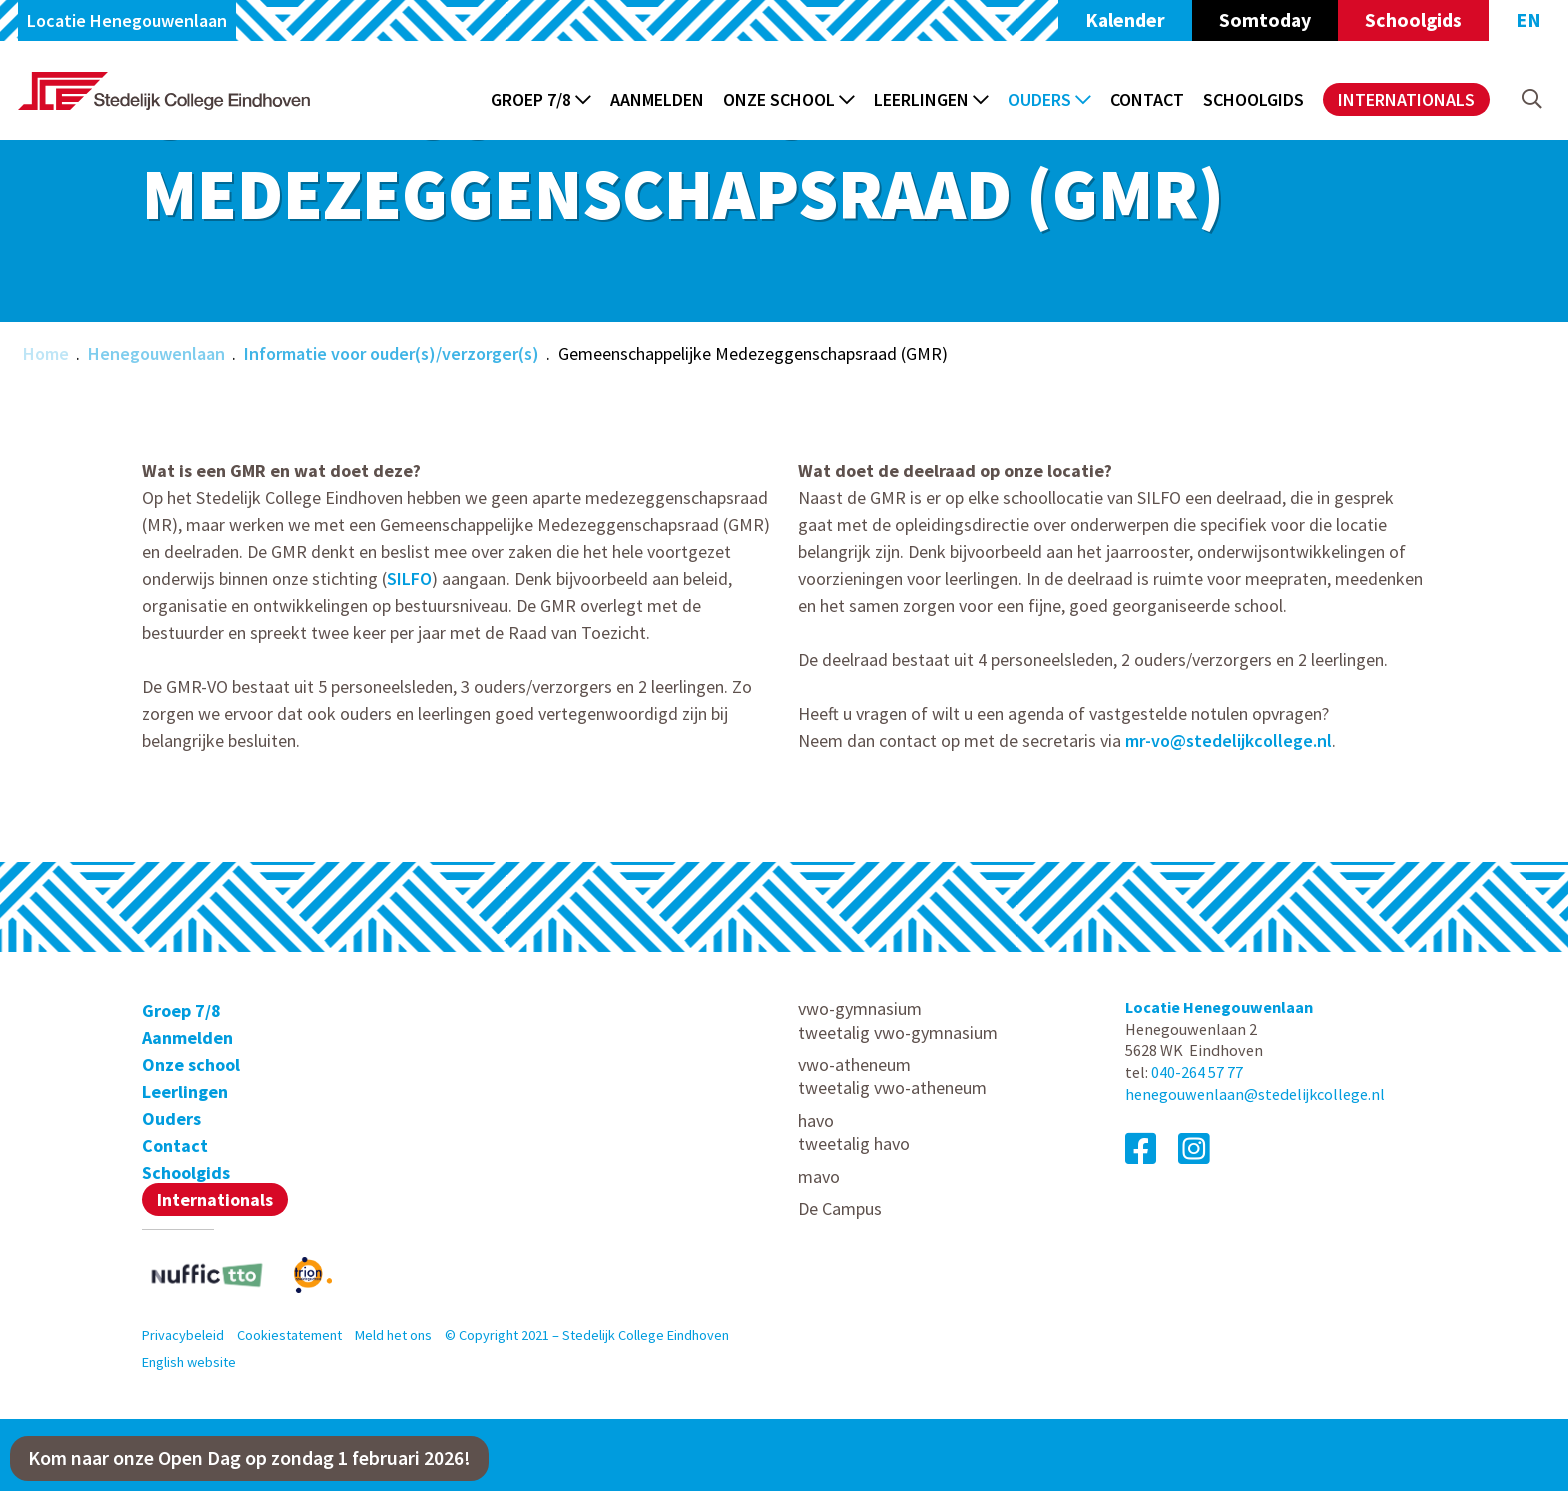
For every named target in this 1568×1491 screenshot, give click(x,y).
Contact (1147, 99)
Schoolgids (1413, 20)
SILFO (409, 578)
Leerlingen (931, 99)
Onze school (789, 99)
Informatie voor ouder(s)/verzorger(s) (391, 353)
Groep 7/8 (541, 99)
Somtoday (1265, 20)
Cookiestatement (289, 1335)
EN (1528, 20)
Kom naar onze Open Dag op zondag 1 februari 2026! (249, 1458)
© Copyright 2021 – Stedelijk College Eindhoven (587, 1335)
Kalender (1125, 20)
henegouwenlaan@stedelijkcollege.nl (1255, 1094)
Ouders (1049, 99)
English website (189, 1362)
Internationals (1406, 99)
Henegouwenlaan (156, 353)
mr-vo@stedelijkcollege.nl (1228, 740)
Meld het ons (393, 1335)
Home (46, 353)
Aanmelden (657, 99)
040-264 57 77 (1197, 1072)
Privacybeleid (183, 1335)
